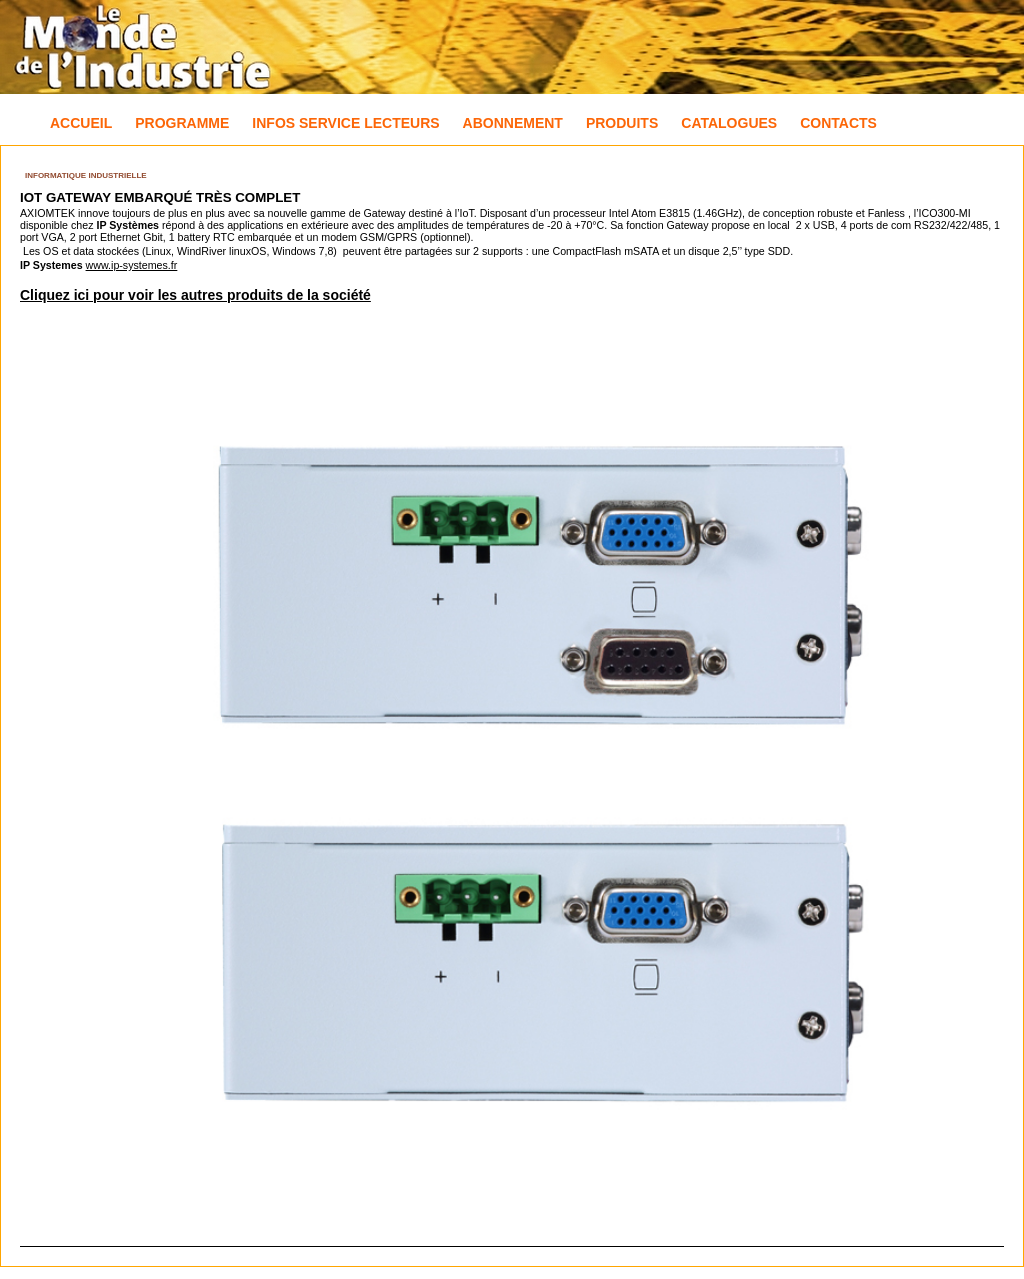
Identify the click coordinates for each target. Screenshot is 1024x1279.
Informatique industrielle (86, 175)
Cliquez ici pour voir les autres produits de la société (195, 295)
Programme (182, 123)
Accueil (81, 123)
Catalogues (729, 123)
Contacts (838, 123)
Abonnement (513, 123)
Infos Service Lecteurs (345, 123)
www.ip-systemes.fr (132, 265)
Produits (622, 123)
